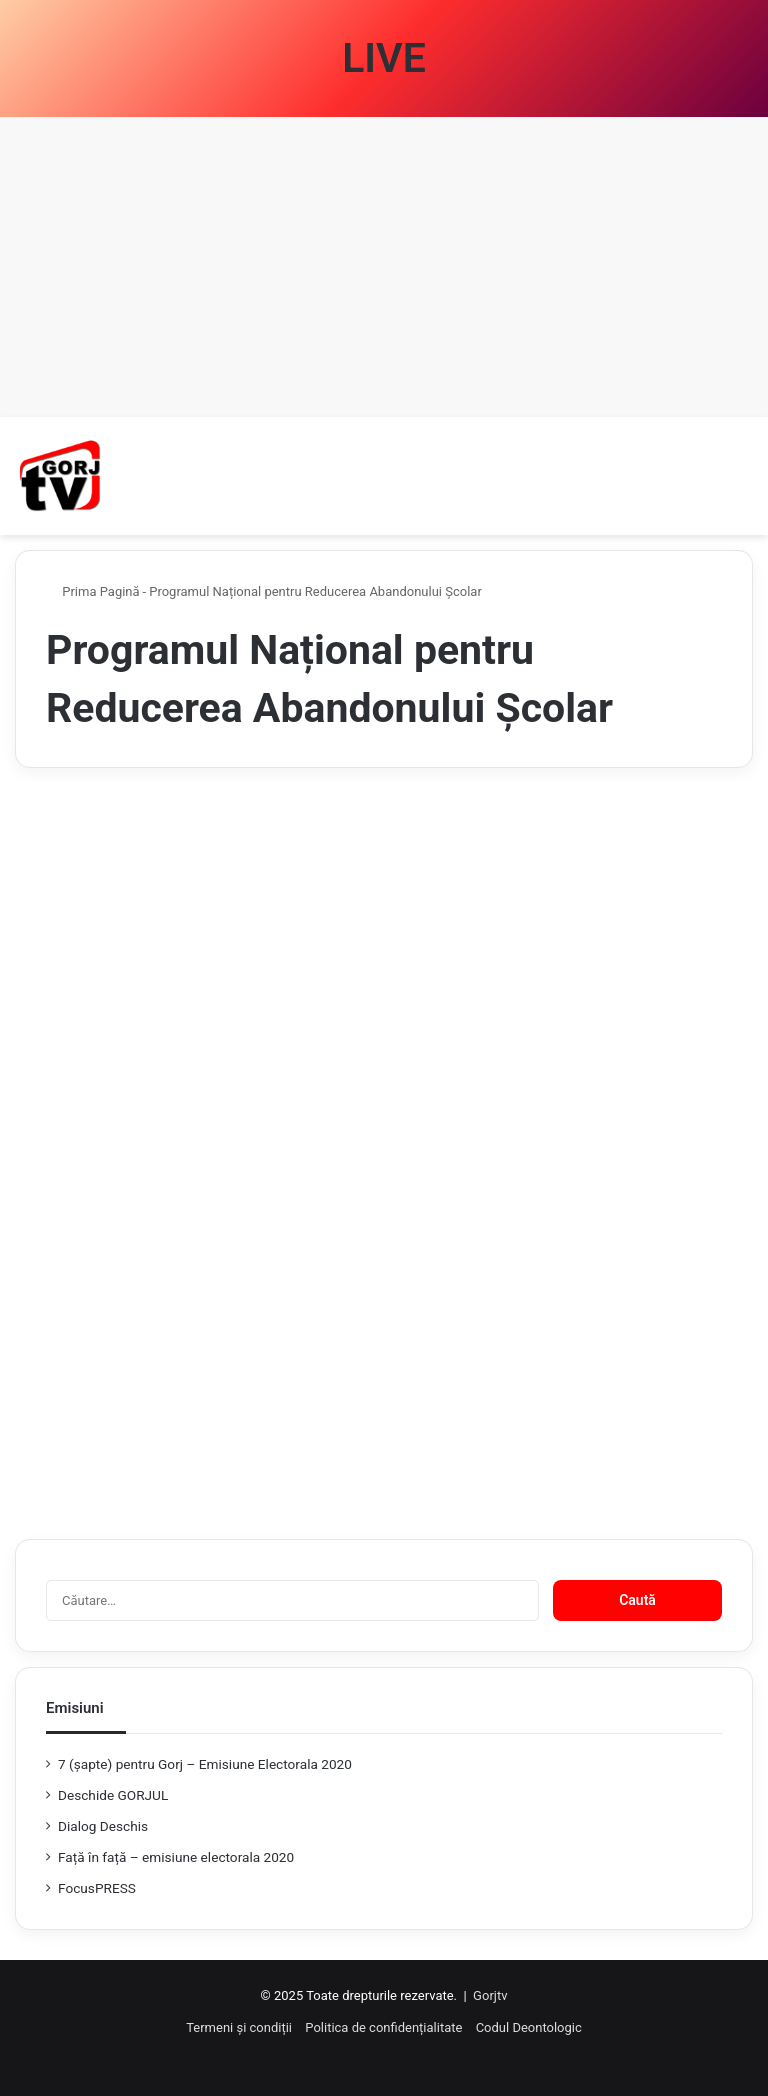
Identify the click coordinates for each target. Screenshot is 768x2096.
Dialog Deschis (103, 1826)
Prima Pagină (93, 591)
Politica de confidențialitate (383, 2027)
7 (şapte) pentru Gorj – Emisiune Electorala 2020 (205, 1764)
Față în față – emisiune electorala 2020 (176, 1857)
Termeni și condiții (239, 2027)
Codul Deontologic (529, 2027)
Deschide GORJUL (113, 1795)
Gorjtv (490, 1995)
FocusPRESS (97, 1888)
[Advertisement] (384, 267)
